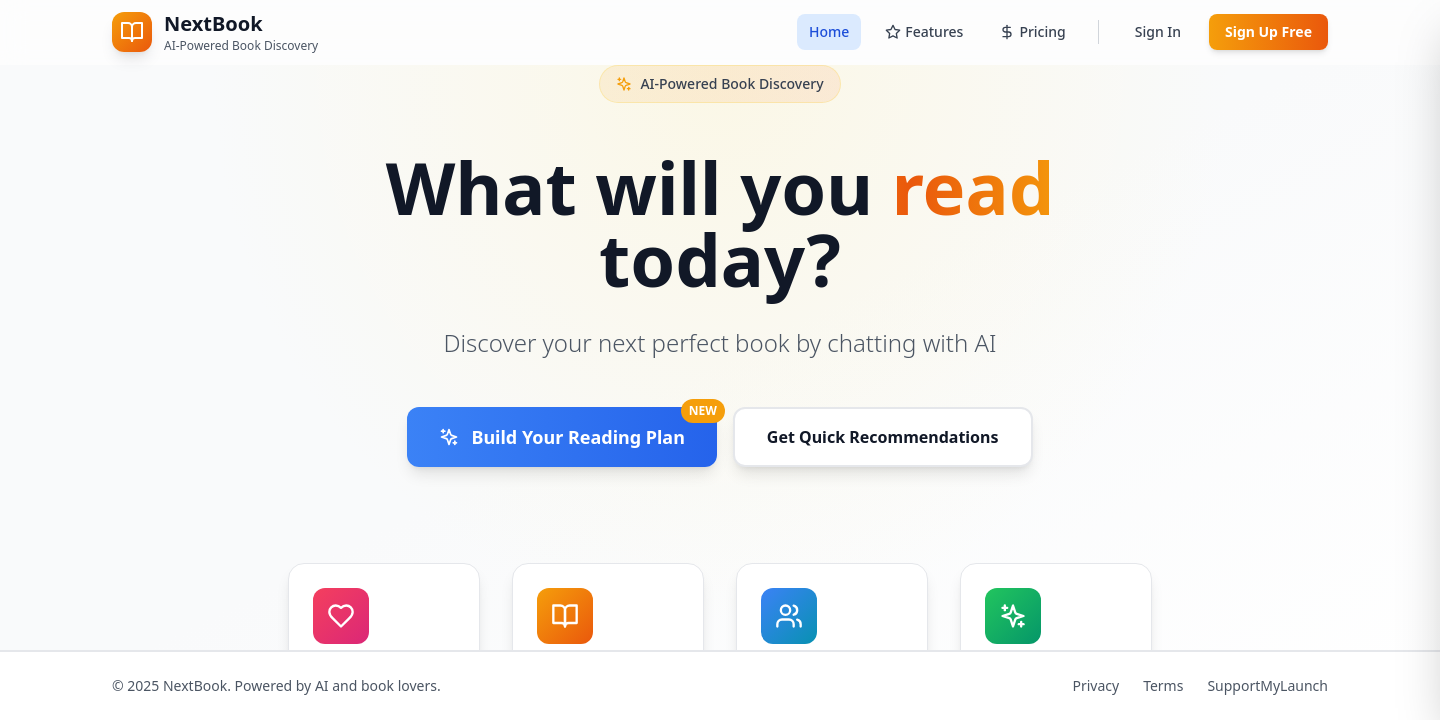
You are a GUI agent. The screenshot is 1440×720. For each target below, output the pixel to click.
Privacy (1095, 685)
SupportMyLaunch (1267, 685)
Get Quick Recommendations (883, 437)
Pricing (1032, 31)
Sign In (1158, 31)
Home (829, 31)
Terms (1163, 685)
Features (924, 31)
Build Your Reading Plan (577, 428)
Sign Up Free (1268, 31)
